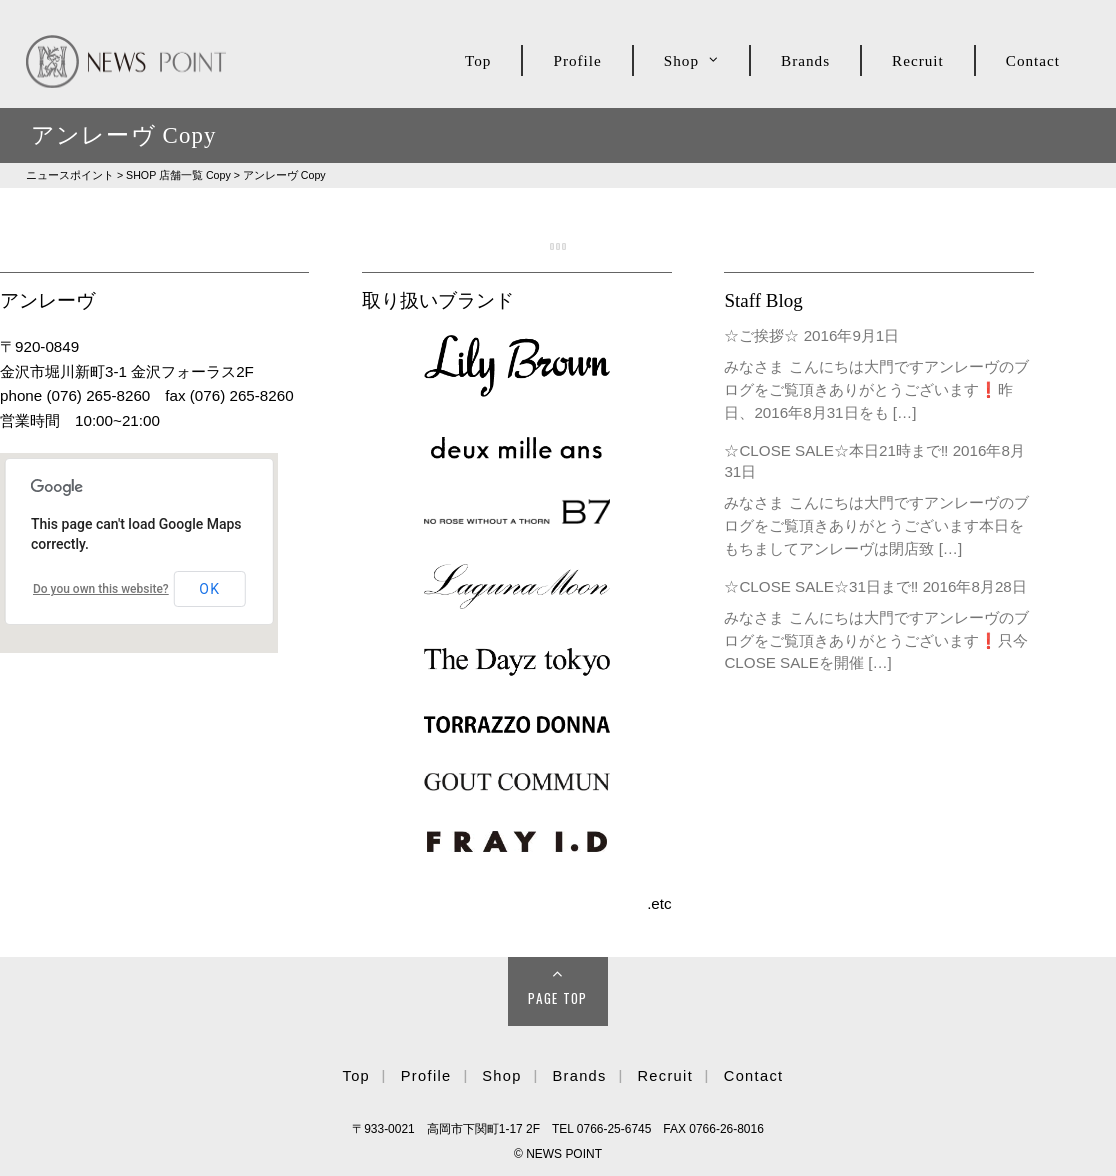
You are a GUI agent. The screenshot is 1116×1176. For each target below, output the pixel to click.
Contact (1033, 60)
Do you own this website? (101, 589)
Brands (805, 60)
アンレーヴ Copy (284, 175)
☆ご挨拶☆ (761, 335)
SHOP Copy (178, 175)
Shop (681, 60)
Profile (577, 60)
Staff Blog (763, 300)
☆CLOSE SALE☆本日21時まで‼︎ (836, 450)
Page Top (558, 998)
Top (478, 60)
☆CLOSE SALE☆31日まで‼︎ (821, 586)
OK (209, 589)
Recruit (918, 60)
